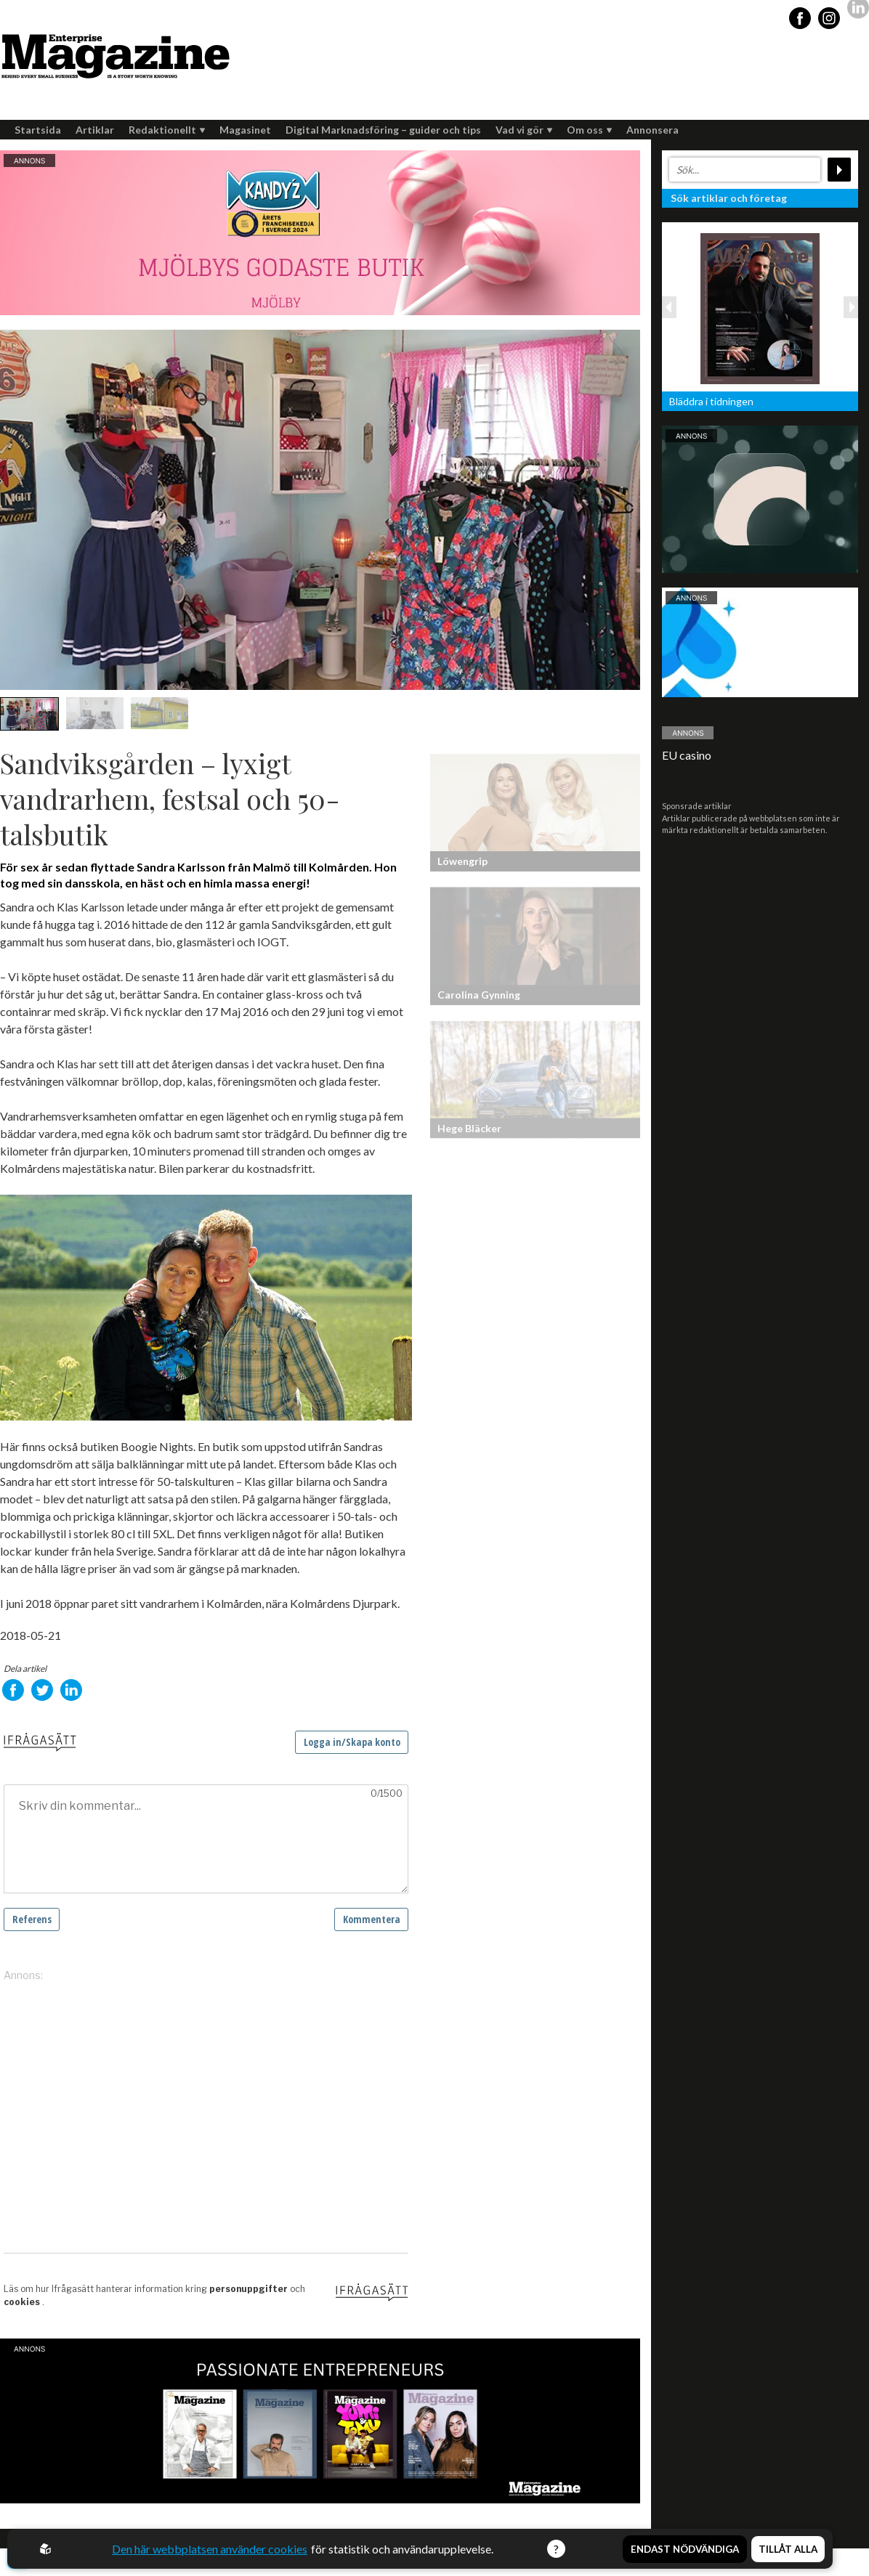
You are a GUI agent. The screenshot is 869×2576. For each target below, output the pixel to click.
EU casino (686, 755)
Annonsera (652, 129)
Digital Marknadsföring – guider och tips (383, 129)
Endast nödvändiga (685, 2549)
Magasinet (245, 129)
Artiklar (95, 129)
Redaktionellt (167, 129)
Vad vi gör (524, 129)
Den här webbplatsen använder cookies (209, 2549)
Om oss (589, 129)
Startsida (38, 129)
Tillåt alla (788, 2549)
